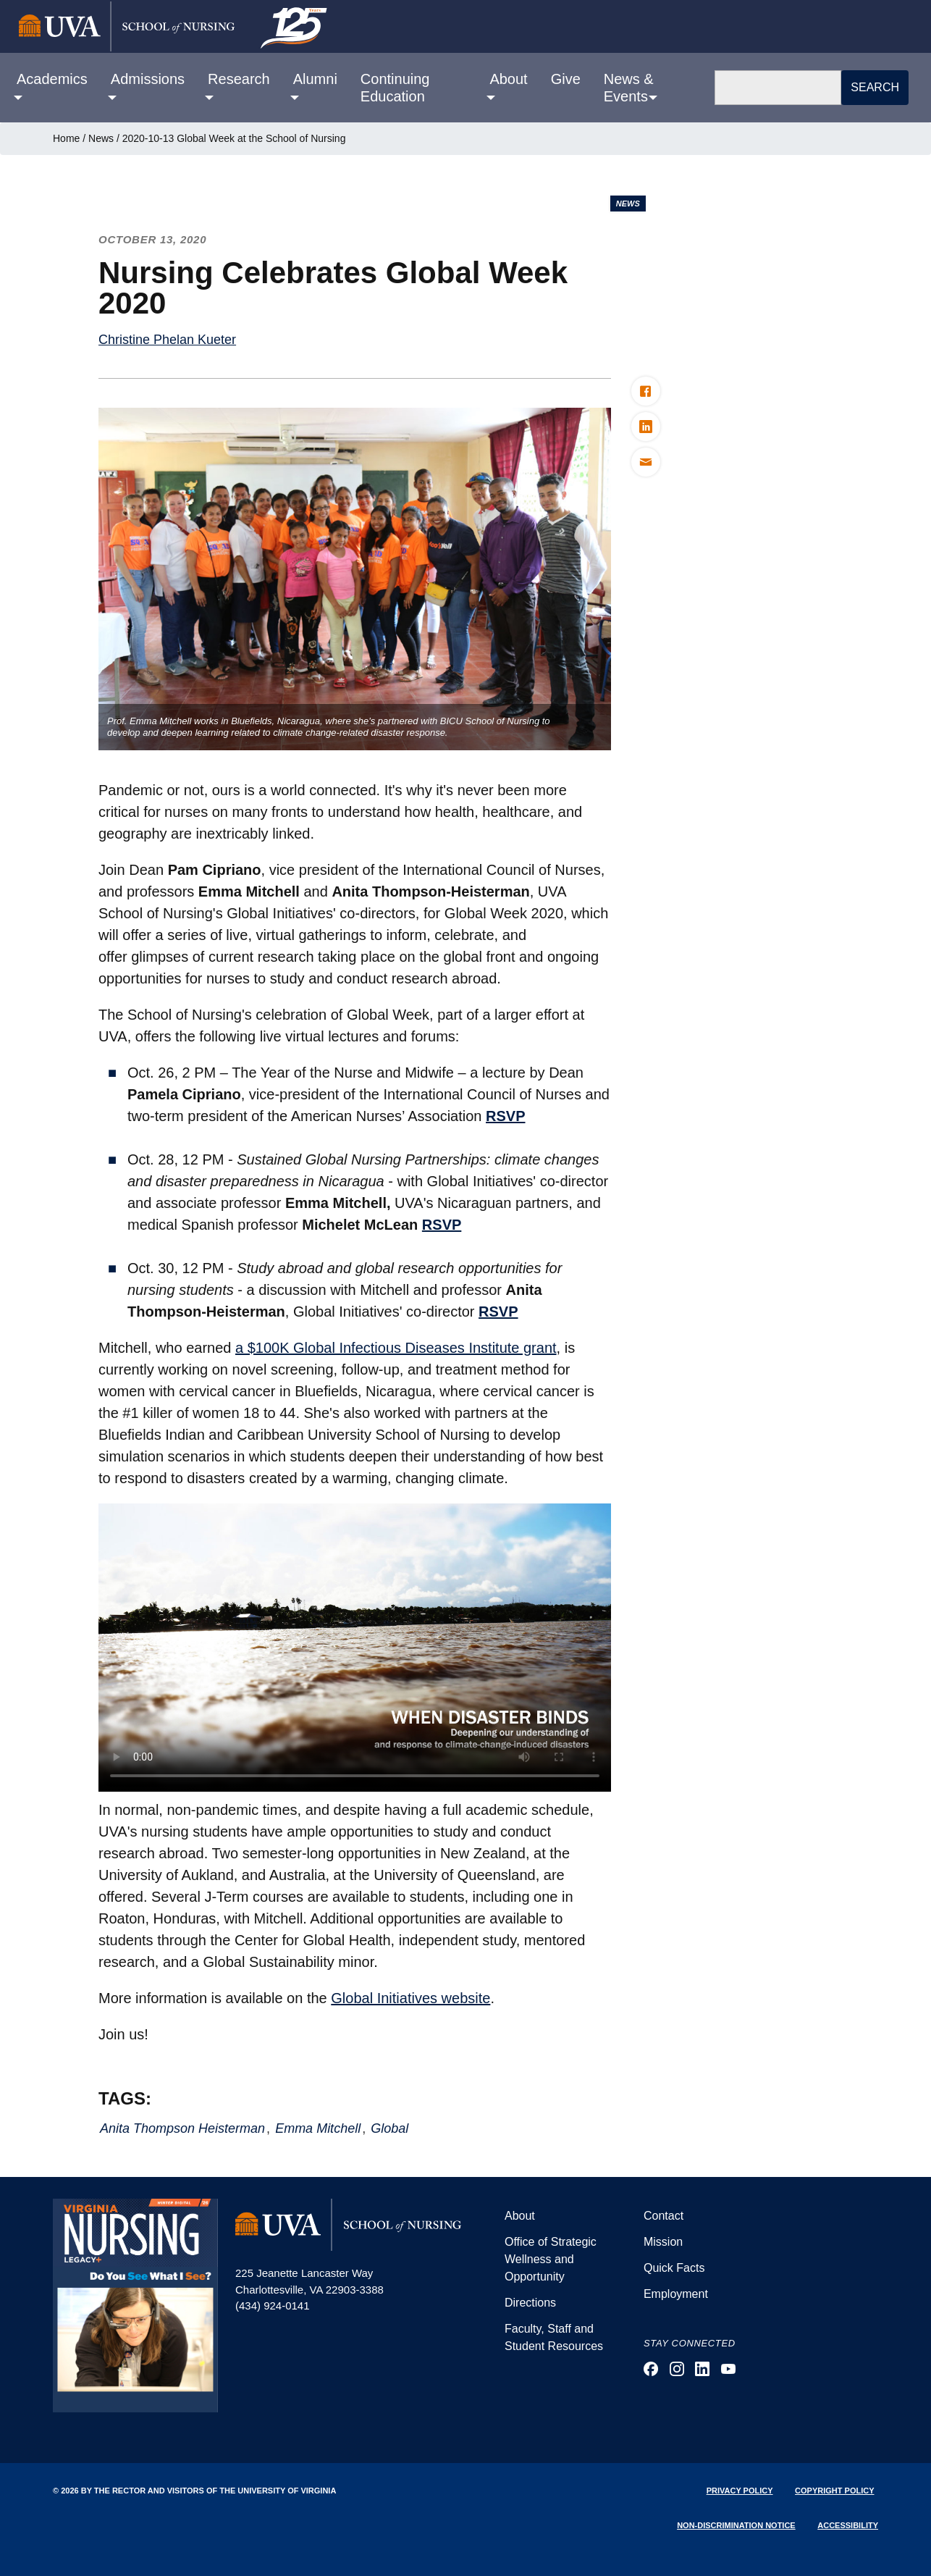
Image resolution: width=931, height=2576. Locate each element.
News (101, 138)
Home (66, 138)
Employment (676, 2294)
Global (389, 2128)
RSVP (505, 1116)
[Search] (778, 87)
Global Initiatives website (410, 1998)
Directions (530, 2302)
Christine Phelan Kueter (167, 339)
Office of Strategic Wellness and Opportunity (551, 2259)
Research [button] (239, 79)
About (520, 2216)
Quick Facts (674, 2268)
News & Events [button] (629, 87)
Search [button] (875, 87)
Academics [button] (52, 79)
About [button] (508, 79)
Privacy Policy (740, 2490)
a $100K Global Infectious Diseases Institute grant (396, 1348)
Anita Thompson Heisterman (182, 2128)
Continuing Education (395, 87)
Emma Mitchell (318, 2128)
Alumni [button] (315, 79)
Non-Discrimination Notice (736, 2525)
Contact (663, 2216)
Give (566, 79)
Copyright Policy (834, 2490)
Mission (663, 2242)
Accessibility (847, 2525)
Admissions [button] (148, 79)
